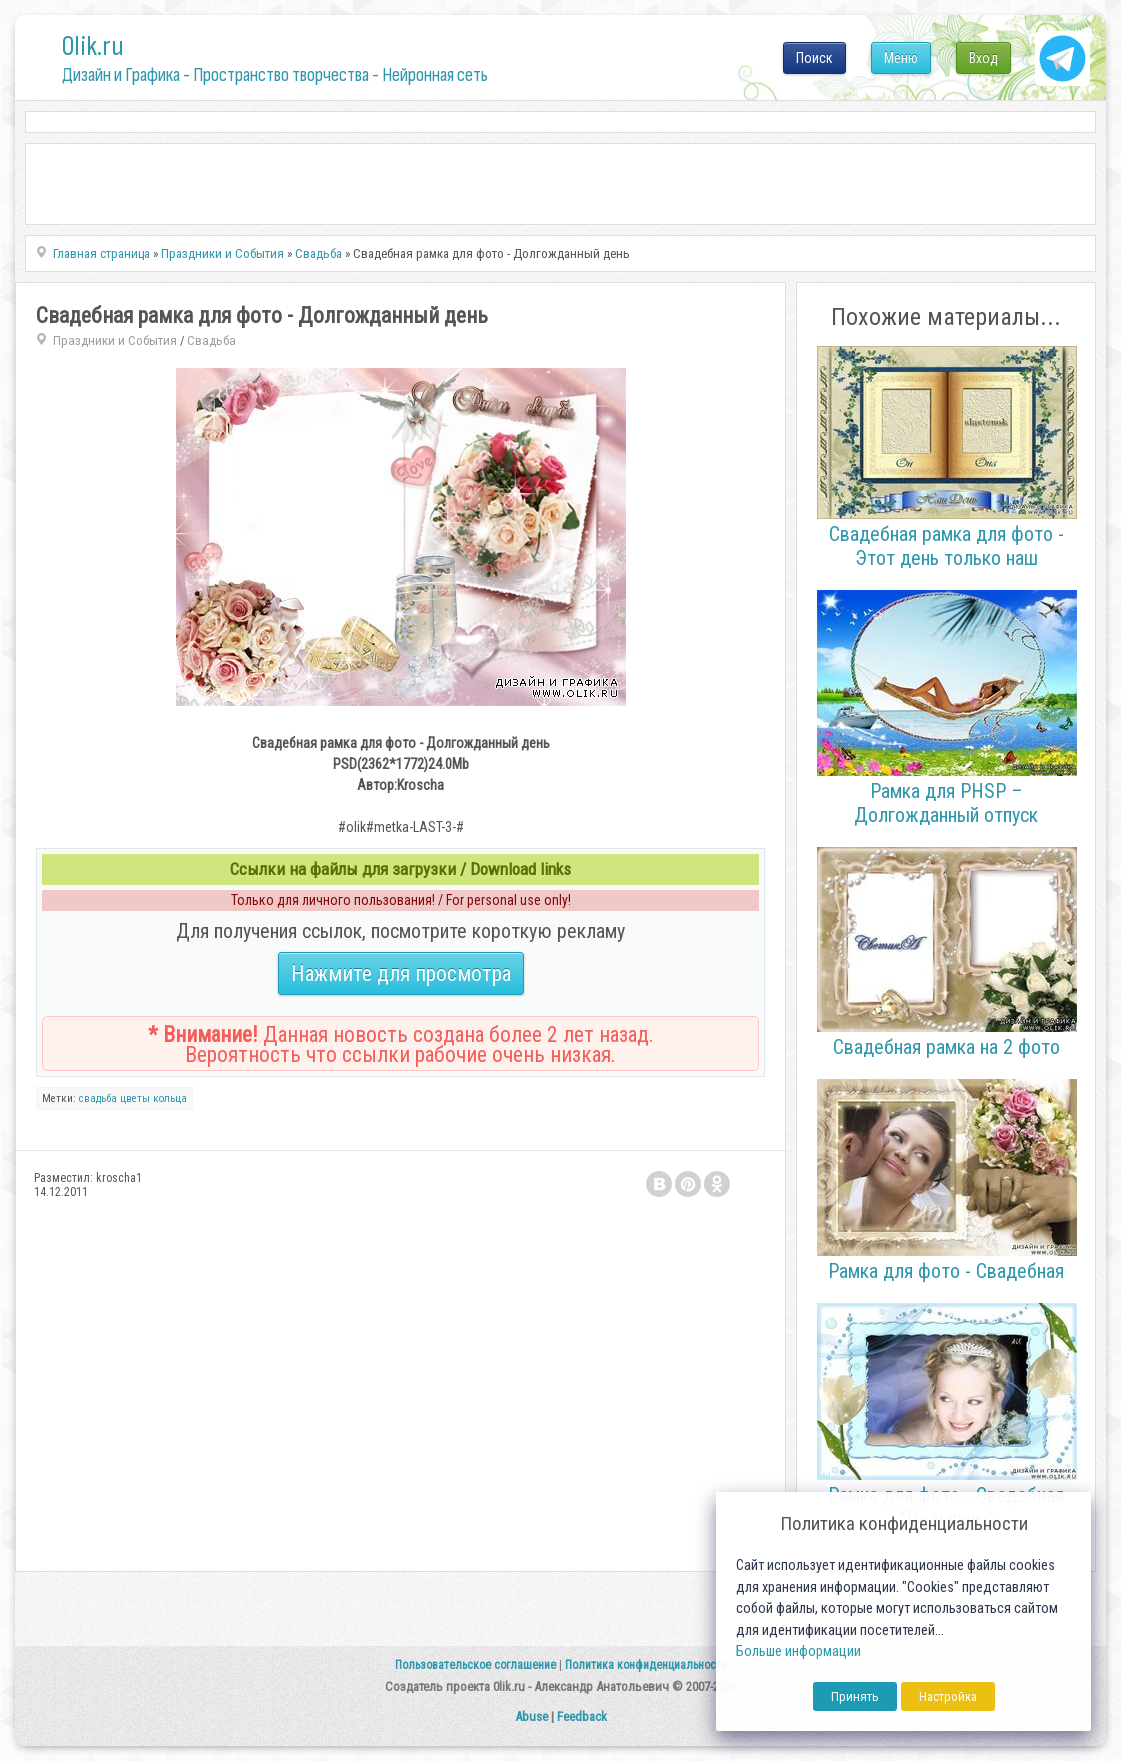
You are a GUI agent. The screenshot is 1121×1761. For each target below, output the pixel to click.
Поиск (814, 58)
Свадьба (211, 340)
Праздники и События (115, 340)
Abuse (531, 1716)
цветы (135, 1098)
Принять (855, 1696)
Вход (983, 58)
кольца (170, 1098)
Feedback (582, 1716)
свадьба (98, 1098)
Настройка (948, 1696)
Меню (901, 58)
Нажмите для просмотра (401, 973)
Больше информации (798, 1651)
